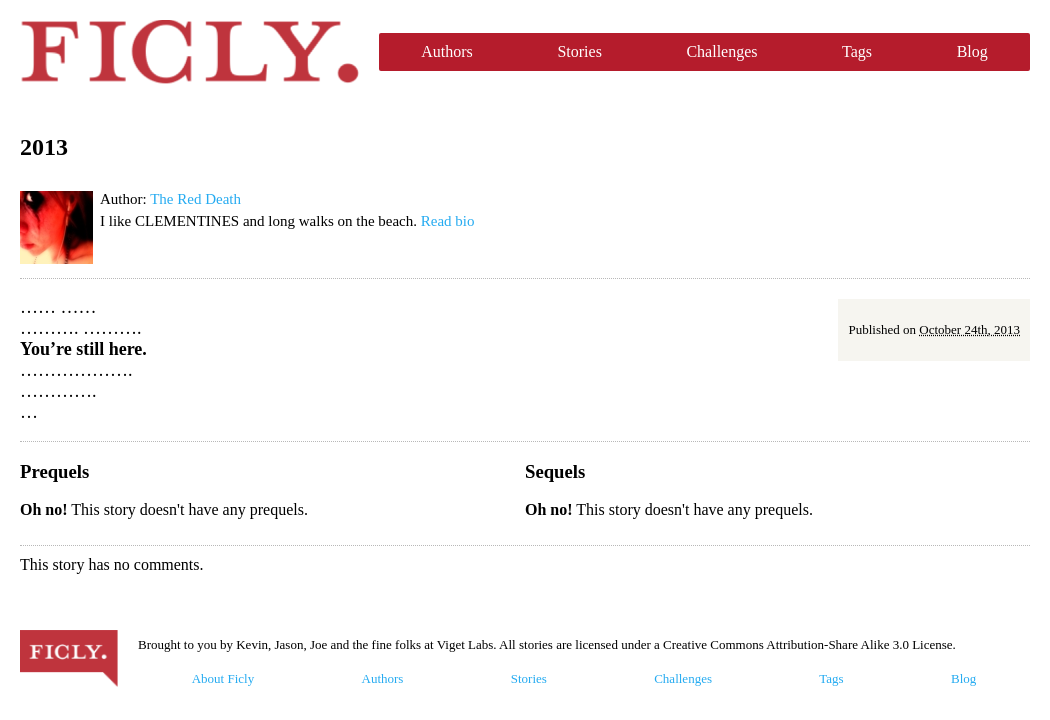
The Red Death (195, 199)
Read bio (448, 221)
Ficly (189, 52)
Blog (972, 51)
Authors (447, 51)
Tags (857, 51)
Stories (579, 51)
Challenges (721, 51)
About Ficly (223, 678)
